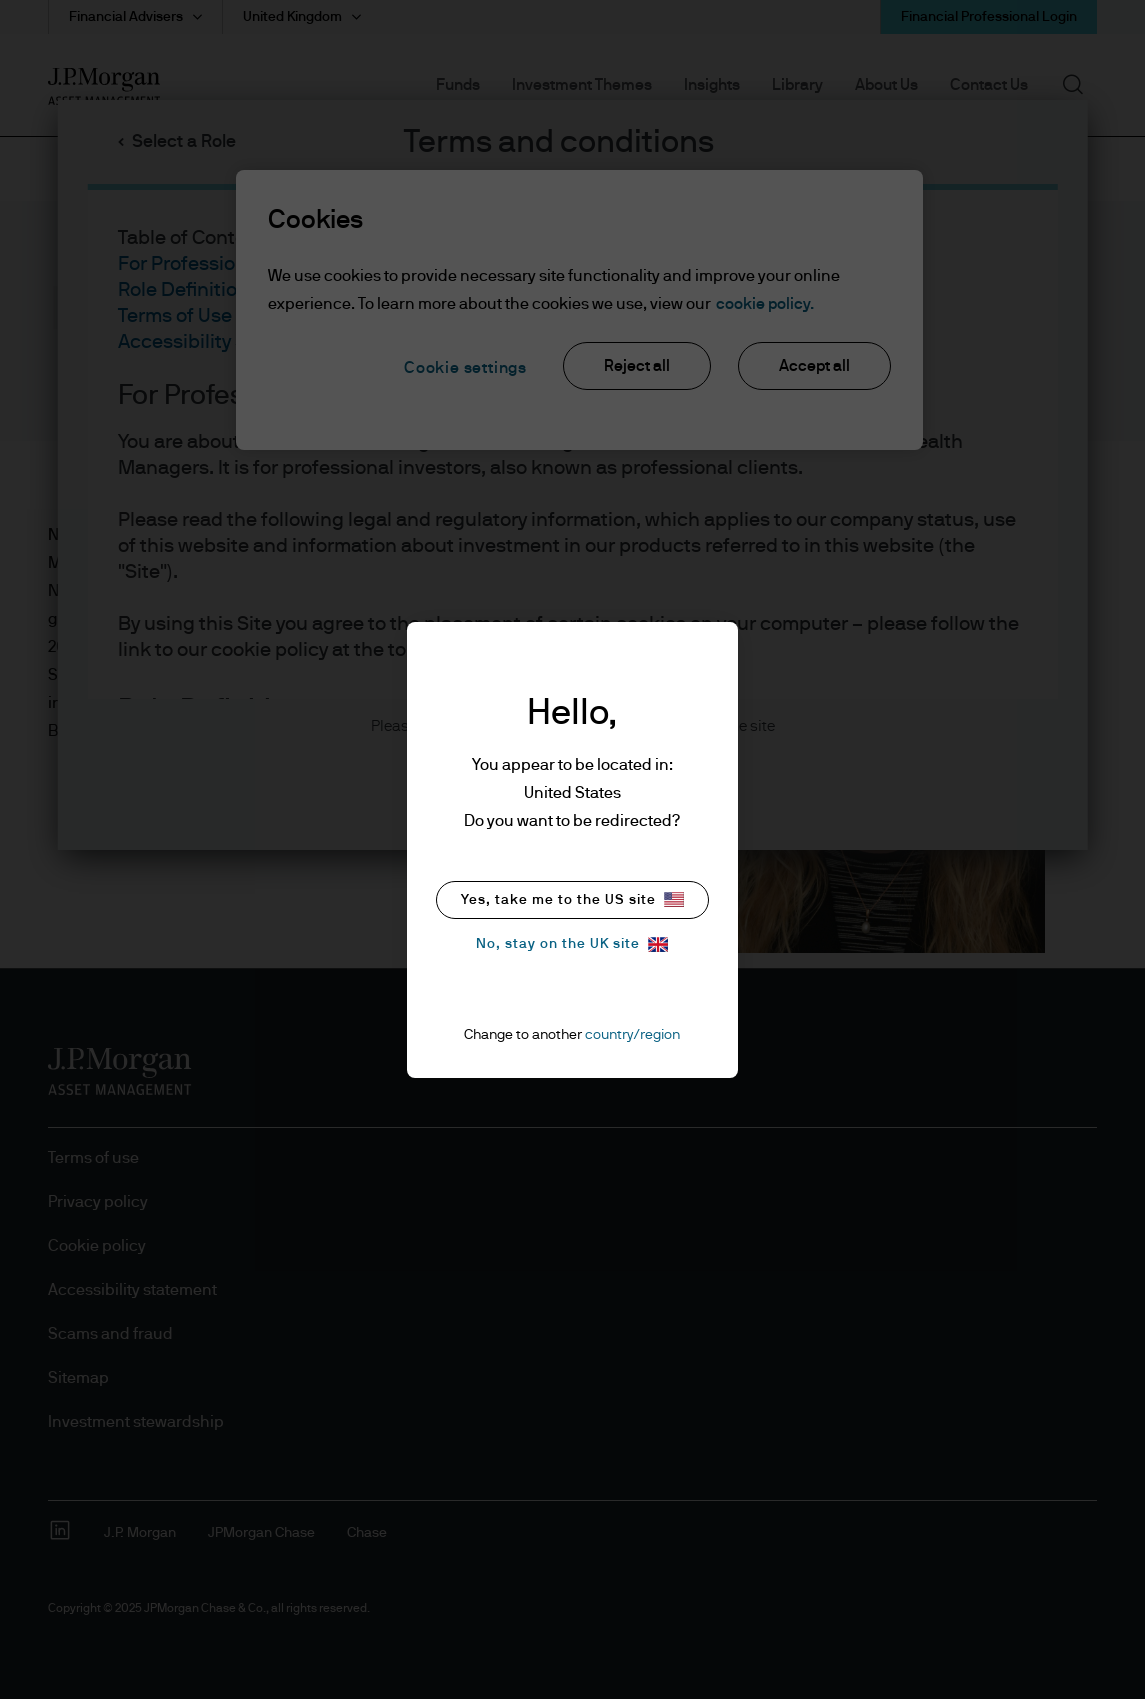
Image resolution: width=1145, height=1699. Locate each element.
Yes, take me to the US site (572, 899)
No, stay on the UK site (572, 944)
